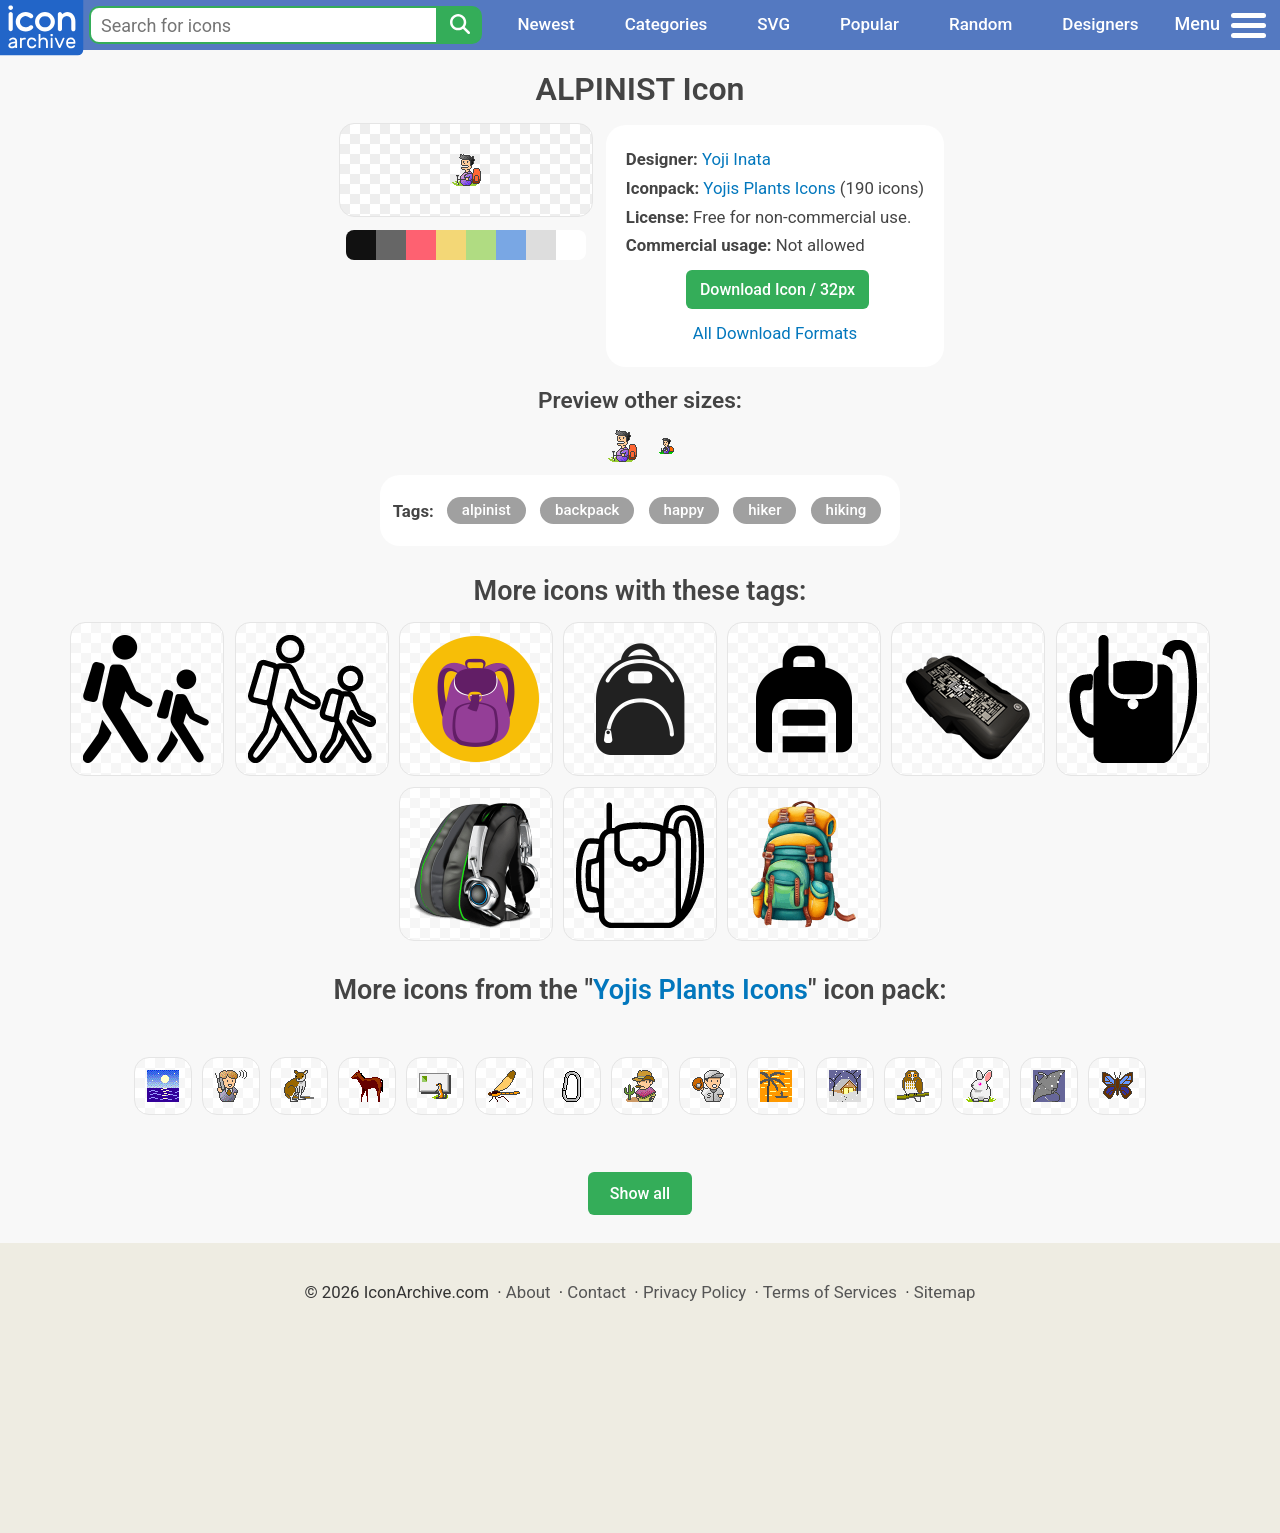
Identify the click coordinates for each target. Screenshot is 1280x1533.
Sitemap (945, 1292)
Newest (545, 24)
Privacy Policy (694, 1292)
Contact (596, 1292)
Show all (640, 1193)
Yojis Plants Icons (769, 188)
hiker (764, 510)
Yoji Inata (736, 159)
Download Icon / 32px (777, 289)
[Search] (459, 25)
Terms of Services (830, 1292)
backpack (587, 510)
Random (980, 24)
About (528, 1292)
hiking (846, 510)
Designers (1100, 24)
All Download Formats (775, 333)
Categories (666, 24)
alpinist (486, 510)
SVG (773, 24)
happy (684, 510)
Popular (869, 24)
